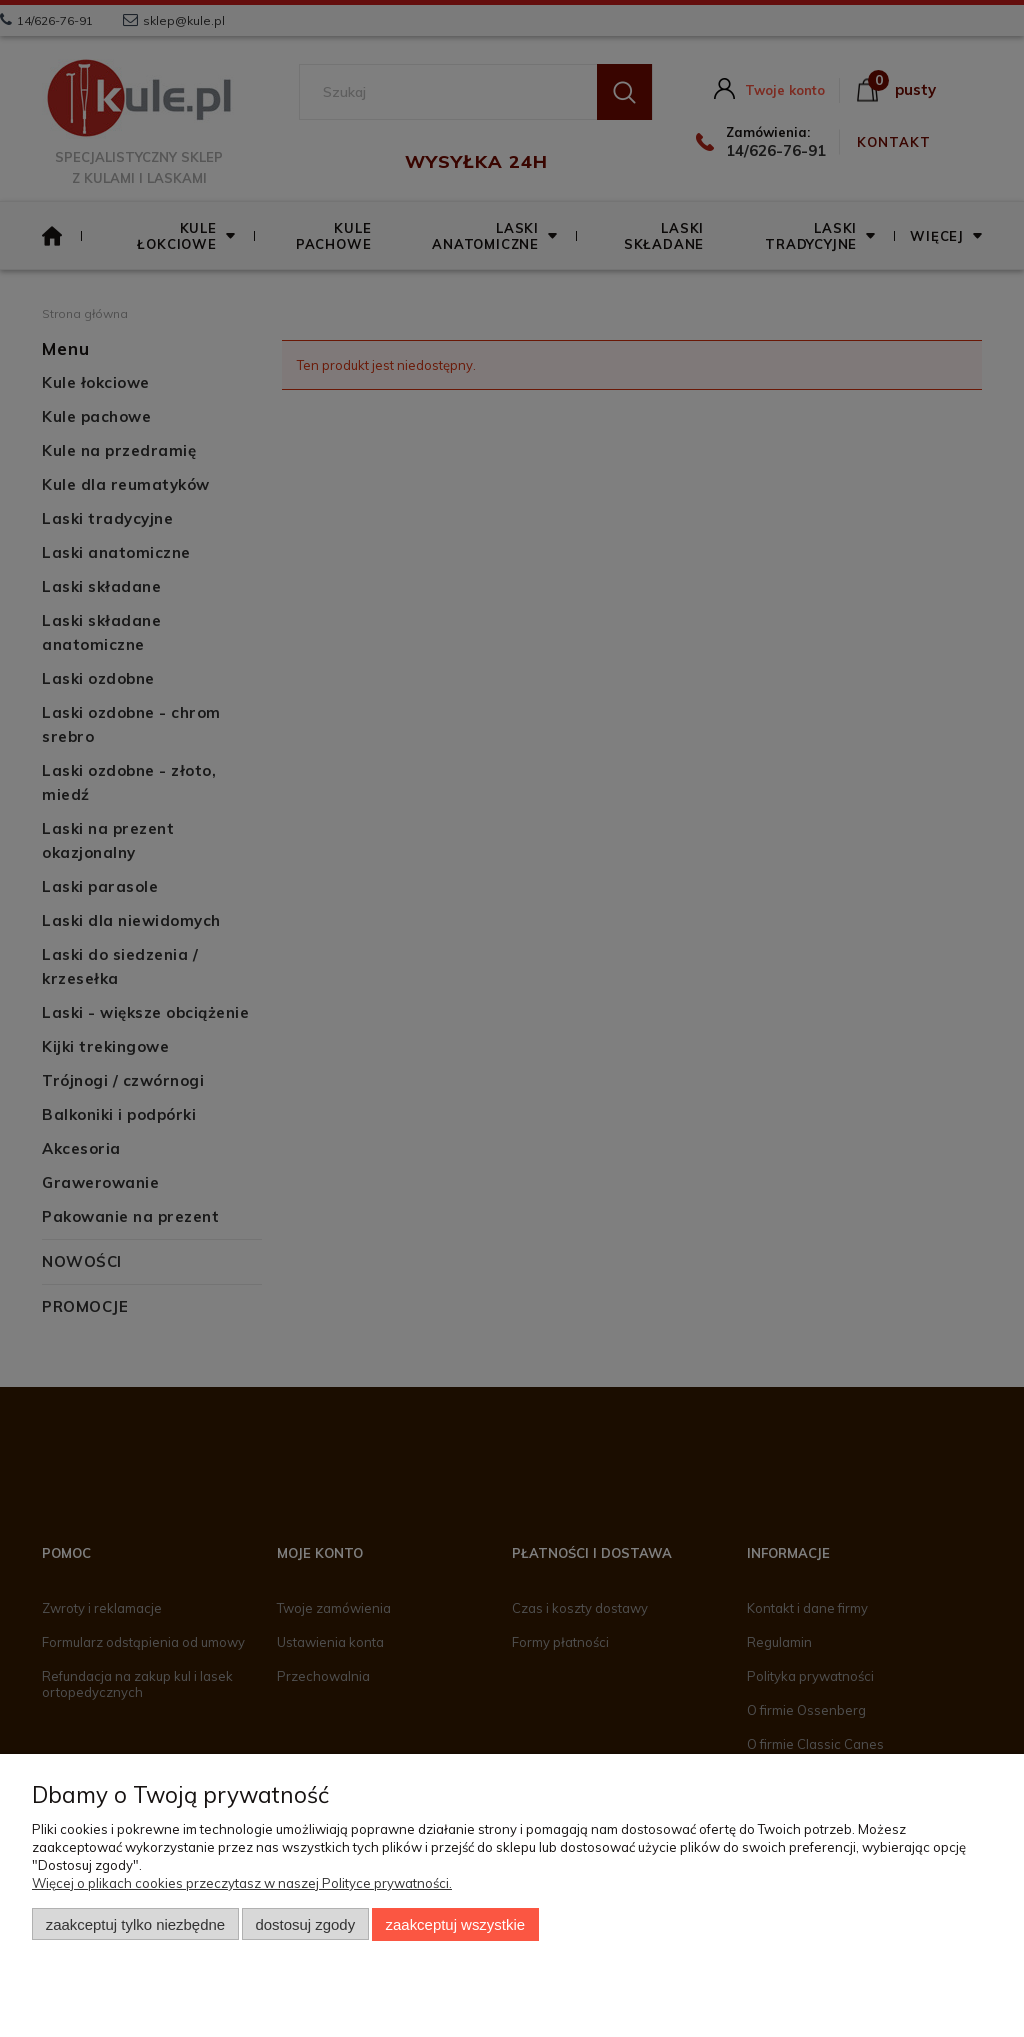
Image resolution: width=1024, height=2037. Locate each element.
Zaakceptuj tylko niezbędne (135, 1924)
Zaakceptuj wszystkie (455, 1924)
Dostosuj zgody (305, 1924)
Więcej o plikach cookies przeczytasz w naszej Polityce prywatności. (242, 1883)
